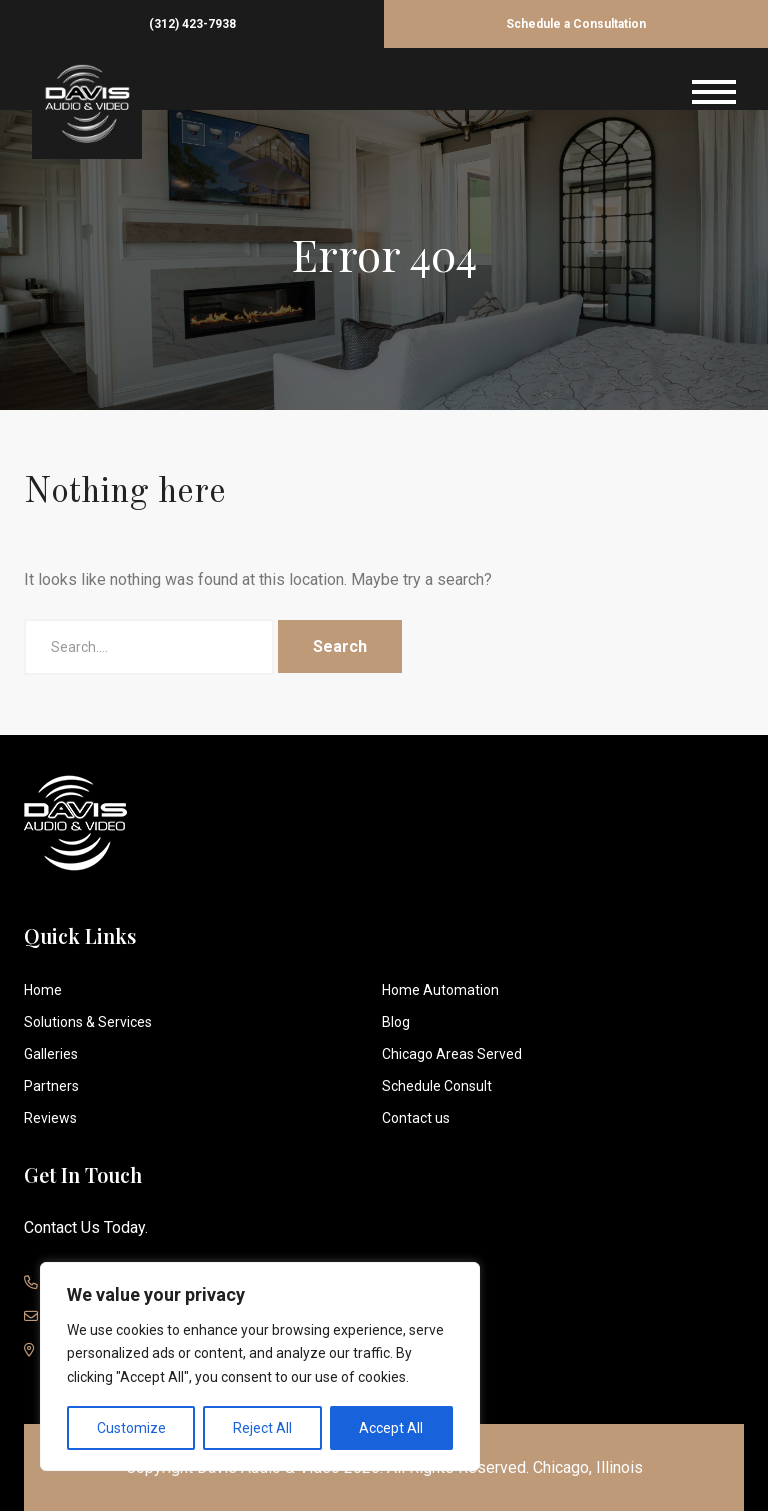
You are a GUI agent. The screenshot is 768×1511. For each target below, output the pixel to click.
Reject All (262, 1428)
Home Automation (440, 990)
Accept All (391, 1428)
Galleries (51, 1054)
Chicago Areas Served (452, 1054)
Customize (131, 1428)
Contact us (416, 1118)
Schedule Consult (437, 1086)
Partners (51, 1086)
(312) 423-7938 (192, 24)
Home (43, 990)
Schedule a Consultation (576, 24)
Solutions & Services (88, 1022)
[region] (260, 1366)
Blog (396, 1022)
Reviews (50, 1118)
